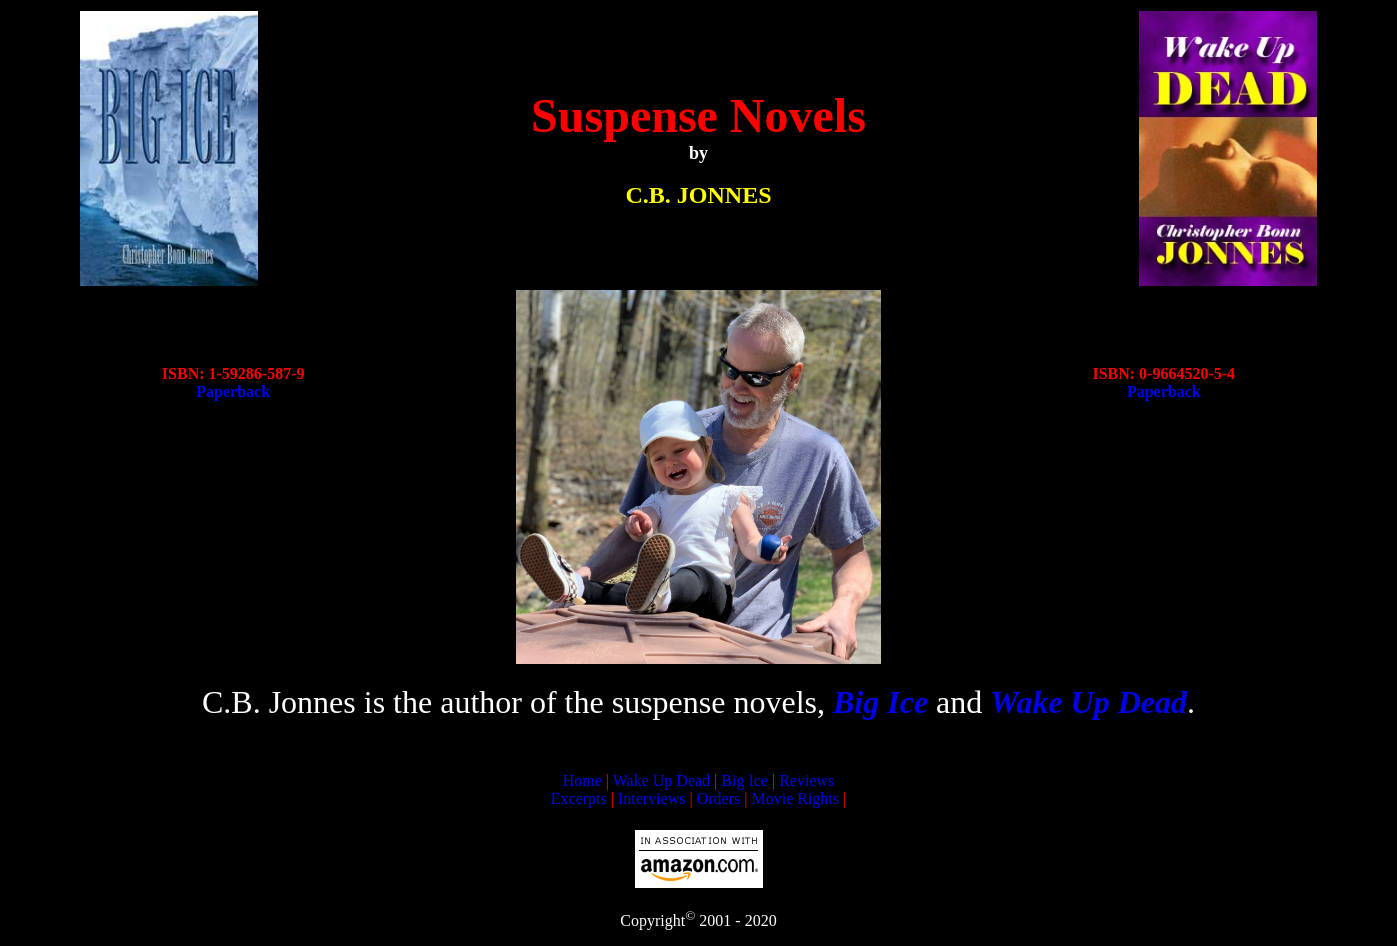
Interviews (652, 798)
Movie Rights (795, 798)
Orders (719, 798)
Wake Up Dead (661, 780)
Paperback (233, 391)
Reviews (806, 780)
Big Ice (744, 780)
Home (582, 780)
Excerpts (579, 798)
